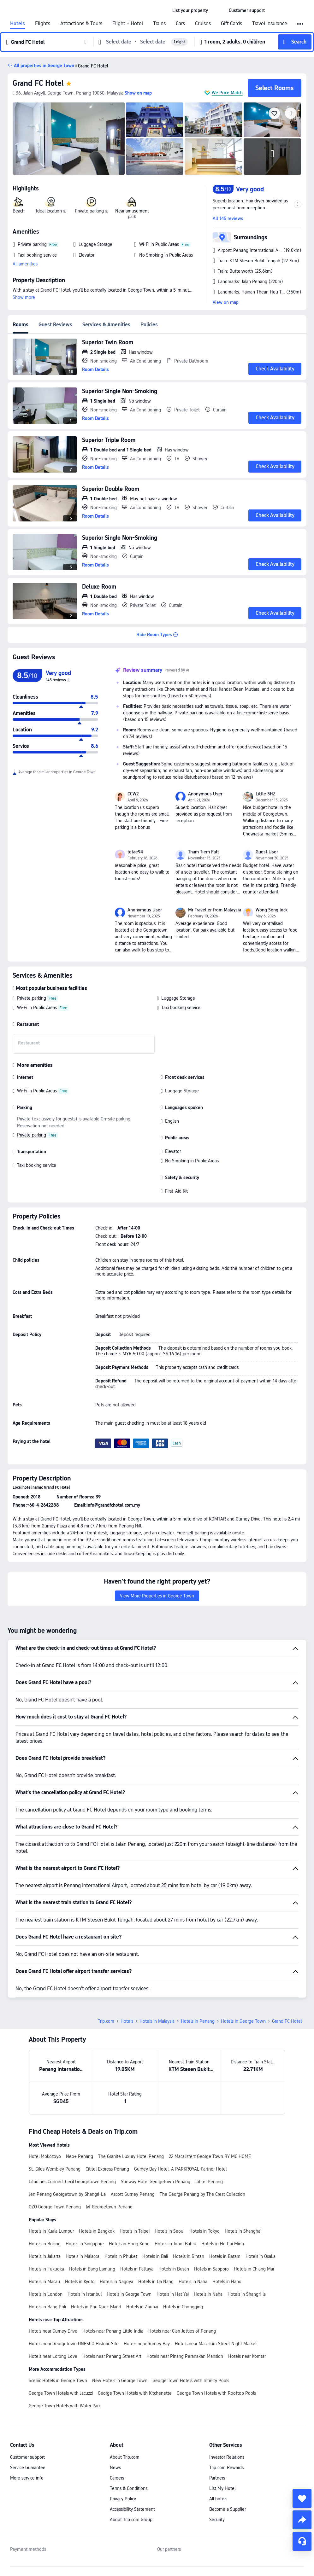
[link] (190, 10)
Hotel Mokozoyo (45, 2156)
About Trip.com (124, 2457)
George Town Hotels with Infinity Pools (190, 2380)
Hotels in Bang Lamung (92, 2268)
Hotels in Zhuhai (142, 2306)
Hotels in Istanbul (85, 2294)
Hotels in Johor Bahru (175, 2243)
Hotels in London (45, 2294)
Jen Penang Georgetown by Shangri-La (67, 2194)
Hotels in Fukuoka (46, 2268)
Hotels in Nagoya (116, 2281)
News (115, 2467)
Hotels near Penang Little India (112, 2331)
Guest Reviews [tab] (55, 325)
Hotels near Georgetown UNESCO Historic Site (74, 2343)
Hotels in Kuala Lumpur (51, 2231)
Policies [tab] (149, 325)
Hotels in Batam (224, 2256)
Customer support (27, 2457)
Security (217, 2519)
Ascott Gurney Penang (133, 2194)
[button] (218, 10)
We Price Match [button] (227, 92)
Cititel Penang (209, 2181)
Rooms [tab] (20, 325)
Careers (117, 2477)
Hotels (17, 23)
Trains (159, 23)
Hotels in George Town (243, 2021)
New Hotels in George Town (119, 2380)
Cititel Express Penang (107, 2169)
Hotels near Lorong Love (53, 2356)
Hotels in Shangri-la (247, 2294)
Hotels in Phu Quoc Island (96, 2306)
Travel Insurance (269, 23)
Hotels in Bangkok (97, 2231)
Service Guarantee (27, 2467)
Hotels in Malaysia (157, 2021)
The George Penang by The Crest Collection (202, 2194)
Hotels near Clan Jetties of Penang (182, 2331)
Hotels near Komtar (247, 2356)
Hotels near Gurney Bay (147, 2343)
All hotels (218, 2498)
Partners (217, 2477)
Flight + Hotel (127, 23)
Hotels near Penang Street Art (111, 2356)
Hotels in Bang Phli (47, 2306)
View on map (226, 302)
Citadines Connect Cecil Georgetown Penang (72, 2181)
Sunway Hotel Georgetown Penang (155, 2181)
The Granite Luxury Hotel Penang (131, 2156)
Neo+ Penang (79, 2156)
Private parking (31, 998)
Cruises (203, 23)
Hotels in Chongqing (183, 2306)
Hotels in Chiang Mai (254, 2268)
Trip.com (106, 2021)
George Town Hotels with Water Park (65, 2405)
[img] (69, 138)
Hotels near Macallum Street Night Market (216, 2343)
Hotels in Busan (173, 2268)
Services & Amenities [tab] (106, 325)
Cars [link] (180, 23)
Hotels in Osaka (260, 2256)
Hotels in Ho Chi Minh (222, 2243)
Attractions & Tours (81, 23)
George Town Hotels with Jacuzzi (61, 2393)
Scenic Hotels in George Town (58, 2380)
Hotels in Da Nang (156, 2281)
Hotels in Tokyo (204, 2231)
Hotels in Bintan (188, 2256)
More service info (27, 2477)
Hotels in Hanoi (227, 2281)
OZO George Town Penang (55, 2206)
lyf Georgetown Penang (109, 2206)
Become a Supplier (227, 2509)
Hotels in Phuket (120, 2256)
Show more (24, 297)
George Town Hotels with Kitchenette (135, 2393)
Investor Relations (226, 2457)
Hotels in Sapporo (211, 2268)
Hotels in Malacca (82, 2256)
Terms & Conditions (128, 2488)
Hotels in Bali (155, 2256)
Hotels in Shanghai (243, 2231)
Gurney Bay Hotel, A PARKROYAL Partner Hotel (180, 2169)
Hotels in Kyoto (80, 2281)
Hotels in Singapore (85, 2243)
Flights (42, 23)
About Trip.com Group (131, 2519)
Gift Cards (231, 23)
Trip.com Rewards (226, 2467)
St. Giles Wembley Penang (54, 2169)
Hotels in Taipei (135, 2231)
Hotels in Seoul (169, 2231)
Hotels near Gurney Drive (53, 2331)
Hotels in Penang (198, 2021)
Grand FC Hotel (38, 83)
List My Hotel (222, 2488)
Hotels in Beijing (45, 2243)
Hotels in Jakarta (45, 2256)
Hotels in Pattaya (136, 2268)
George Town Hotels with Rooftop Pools (216, 2393)
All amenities (25, 263)
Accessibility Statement (132, 2509)
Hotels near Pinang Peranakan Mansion (184, 2356)
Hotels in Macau (44, 2281)
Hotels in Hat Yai (173, 2294)
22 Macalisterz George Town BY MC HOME (210, 2156)
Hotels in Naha (193, 2281)
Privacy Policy (123, 2498)
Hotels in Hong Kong (129, 2243)
